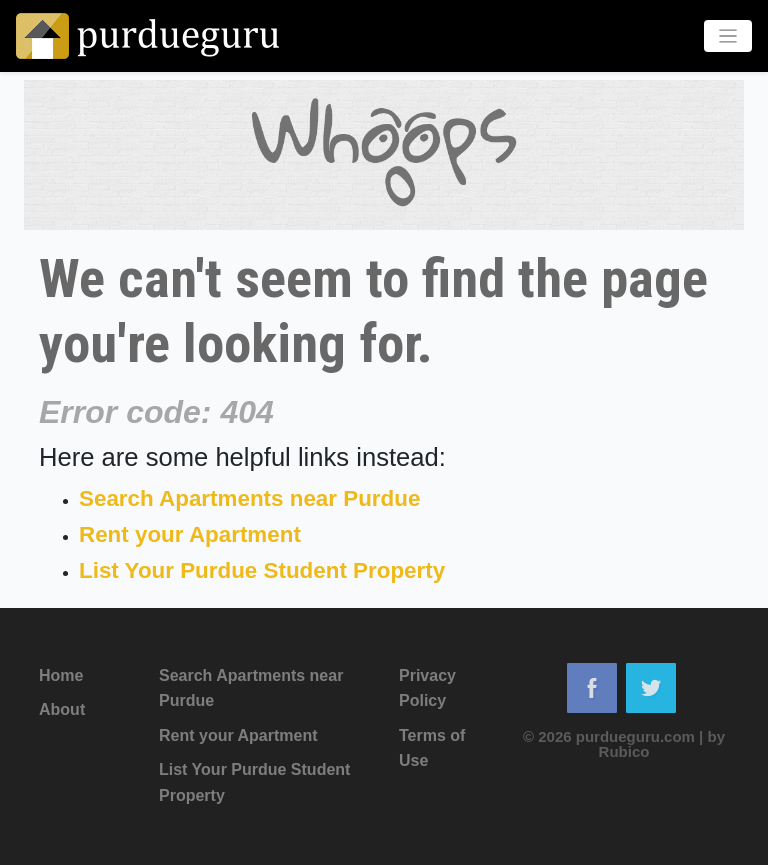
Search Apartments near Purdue (249, 498)
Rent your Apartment (190, 534)
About (62, 709)
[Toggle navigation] (728, 36)
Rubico (624, 751)
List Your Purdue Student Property (262, 570)
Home (61, 675)
